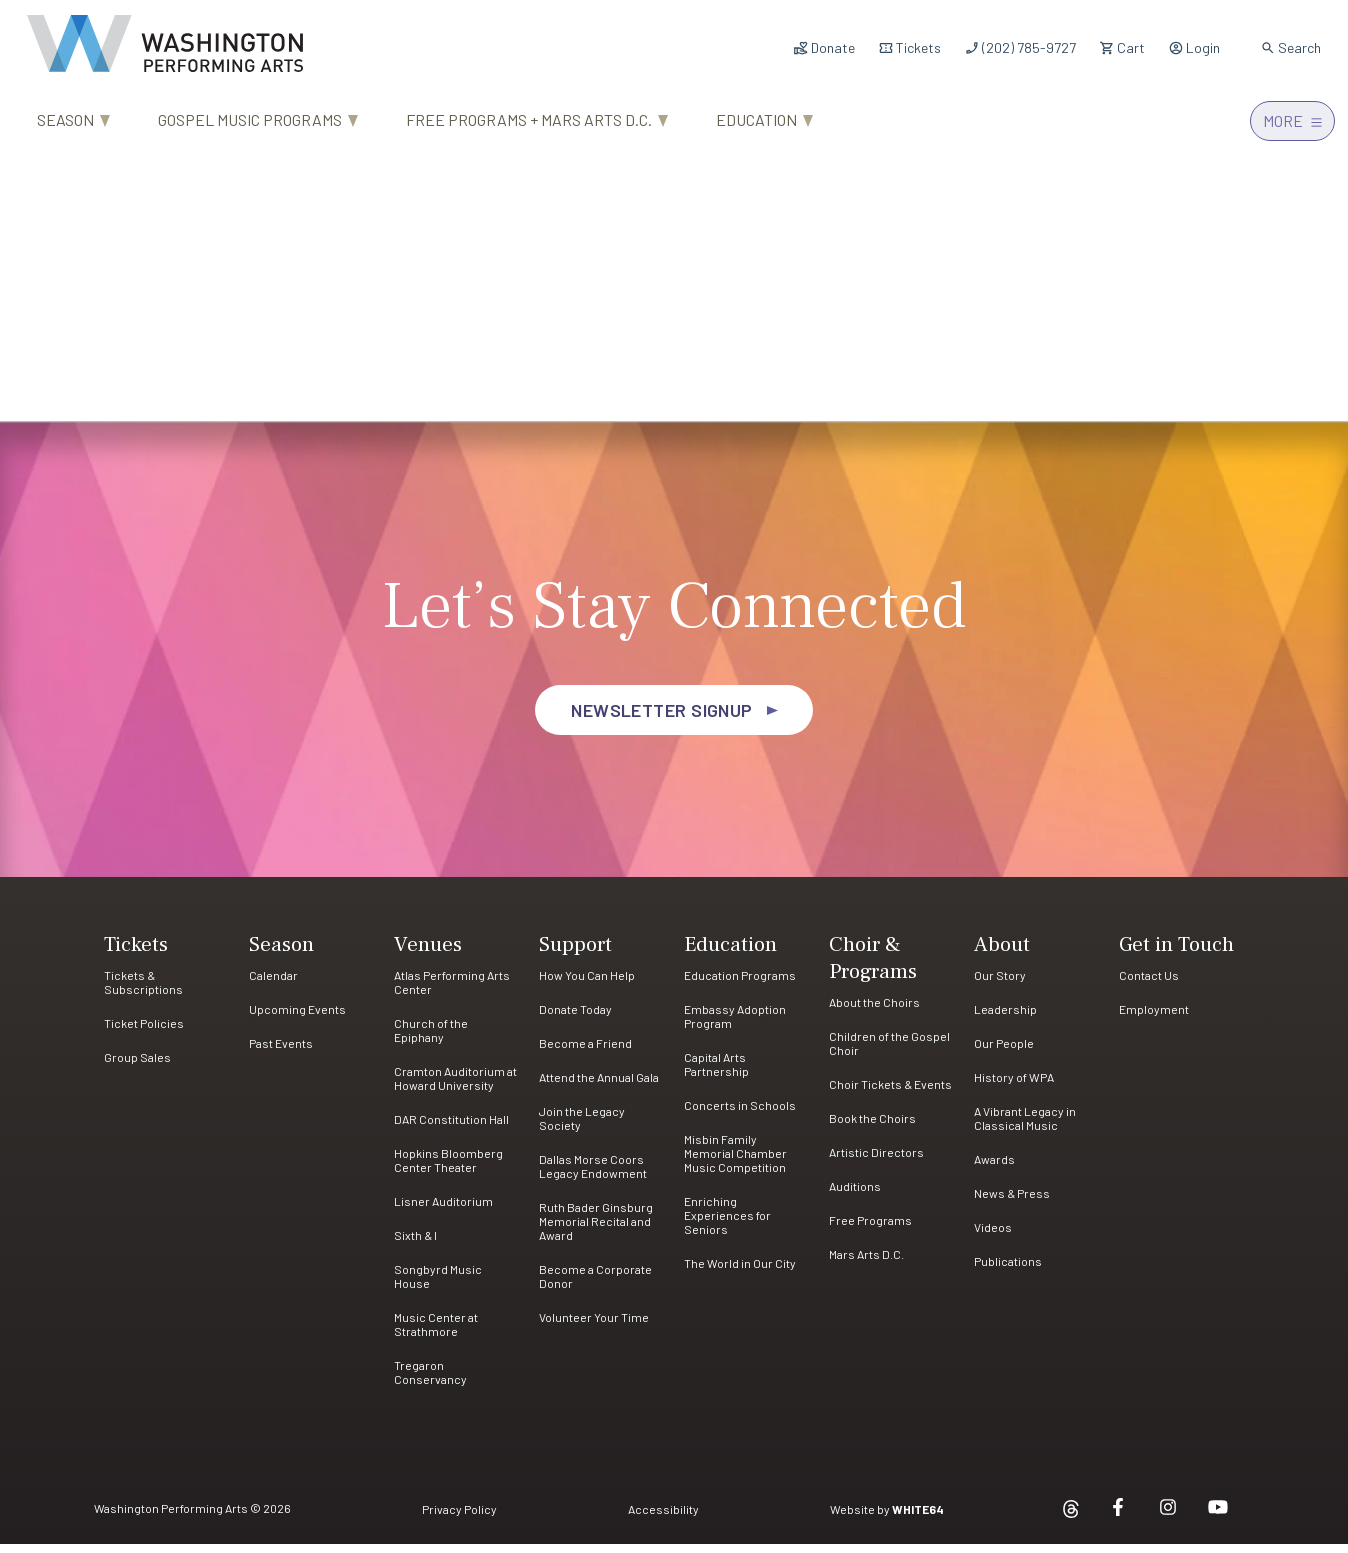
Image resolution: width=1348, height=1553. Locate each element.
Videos (993, 1236)
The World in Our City (740, 1272)
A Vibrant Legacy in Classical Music (1025, 1127)
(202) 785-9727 (1020, 47)
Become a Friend (585, 1052)
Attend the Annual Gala (599, 1086)
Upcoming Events (297, 1018)
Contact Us (1149, 984)
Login (1194, 47)
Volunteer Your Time (594, 1326)
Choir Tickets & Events (890, 1093)
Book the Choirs (872, 1127)
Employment (1154, 1018)
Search (1290, 47)
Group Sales (137, 1066)
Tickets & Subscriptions (143, 991)
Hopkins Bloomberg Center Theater (448, 1169)
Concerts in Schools (740, 1114)
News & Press (1012, 1202)
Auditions (855, 1195)
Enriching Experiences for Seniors (727, 1224)
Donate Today (575, 1018)
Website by (887, 1518)
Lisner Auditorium (443, 1210)
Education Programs (740, 984)
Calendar (273, 984)
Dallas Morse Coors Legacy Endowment (593, 1175)
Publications (1008, 1270)
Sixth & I (415, 1244)
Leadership (1005, 1018)
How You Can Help (587, 984)
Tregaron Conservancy (430, 1381)
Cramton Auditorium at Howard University (455, 1087)
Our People (1004, 1052)
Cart (1122, 47)
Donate (824, 47)
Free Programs (870, 1229)
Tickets (909, 47)
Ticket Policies (144, 1032)
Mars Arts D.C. (866, 1263)
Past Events (281, 1052)
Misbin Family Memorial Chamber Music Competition (735, 1162)
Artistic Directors (876, 1161)
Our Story (1000, 984)
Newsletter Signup (662, 719)
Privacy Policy (459, 1518)
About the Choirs (874, 1011)
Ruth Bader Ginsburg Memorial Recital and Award (596, 1230)
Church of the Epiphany (431, 1039)
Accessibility (663, 1518)
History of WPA (1014, 1086)
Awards (994, 1168)
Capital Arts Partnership (716, 1073)
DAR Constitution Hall (451, 1128)
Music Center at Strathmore (436, 1333)
